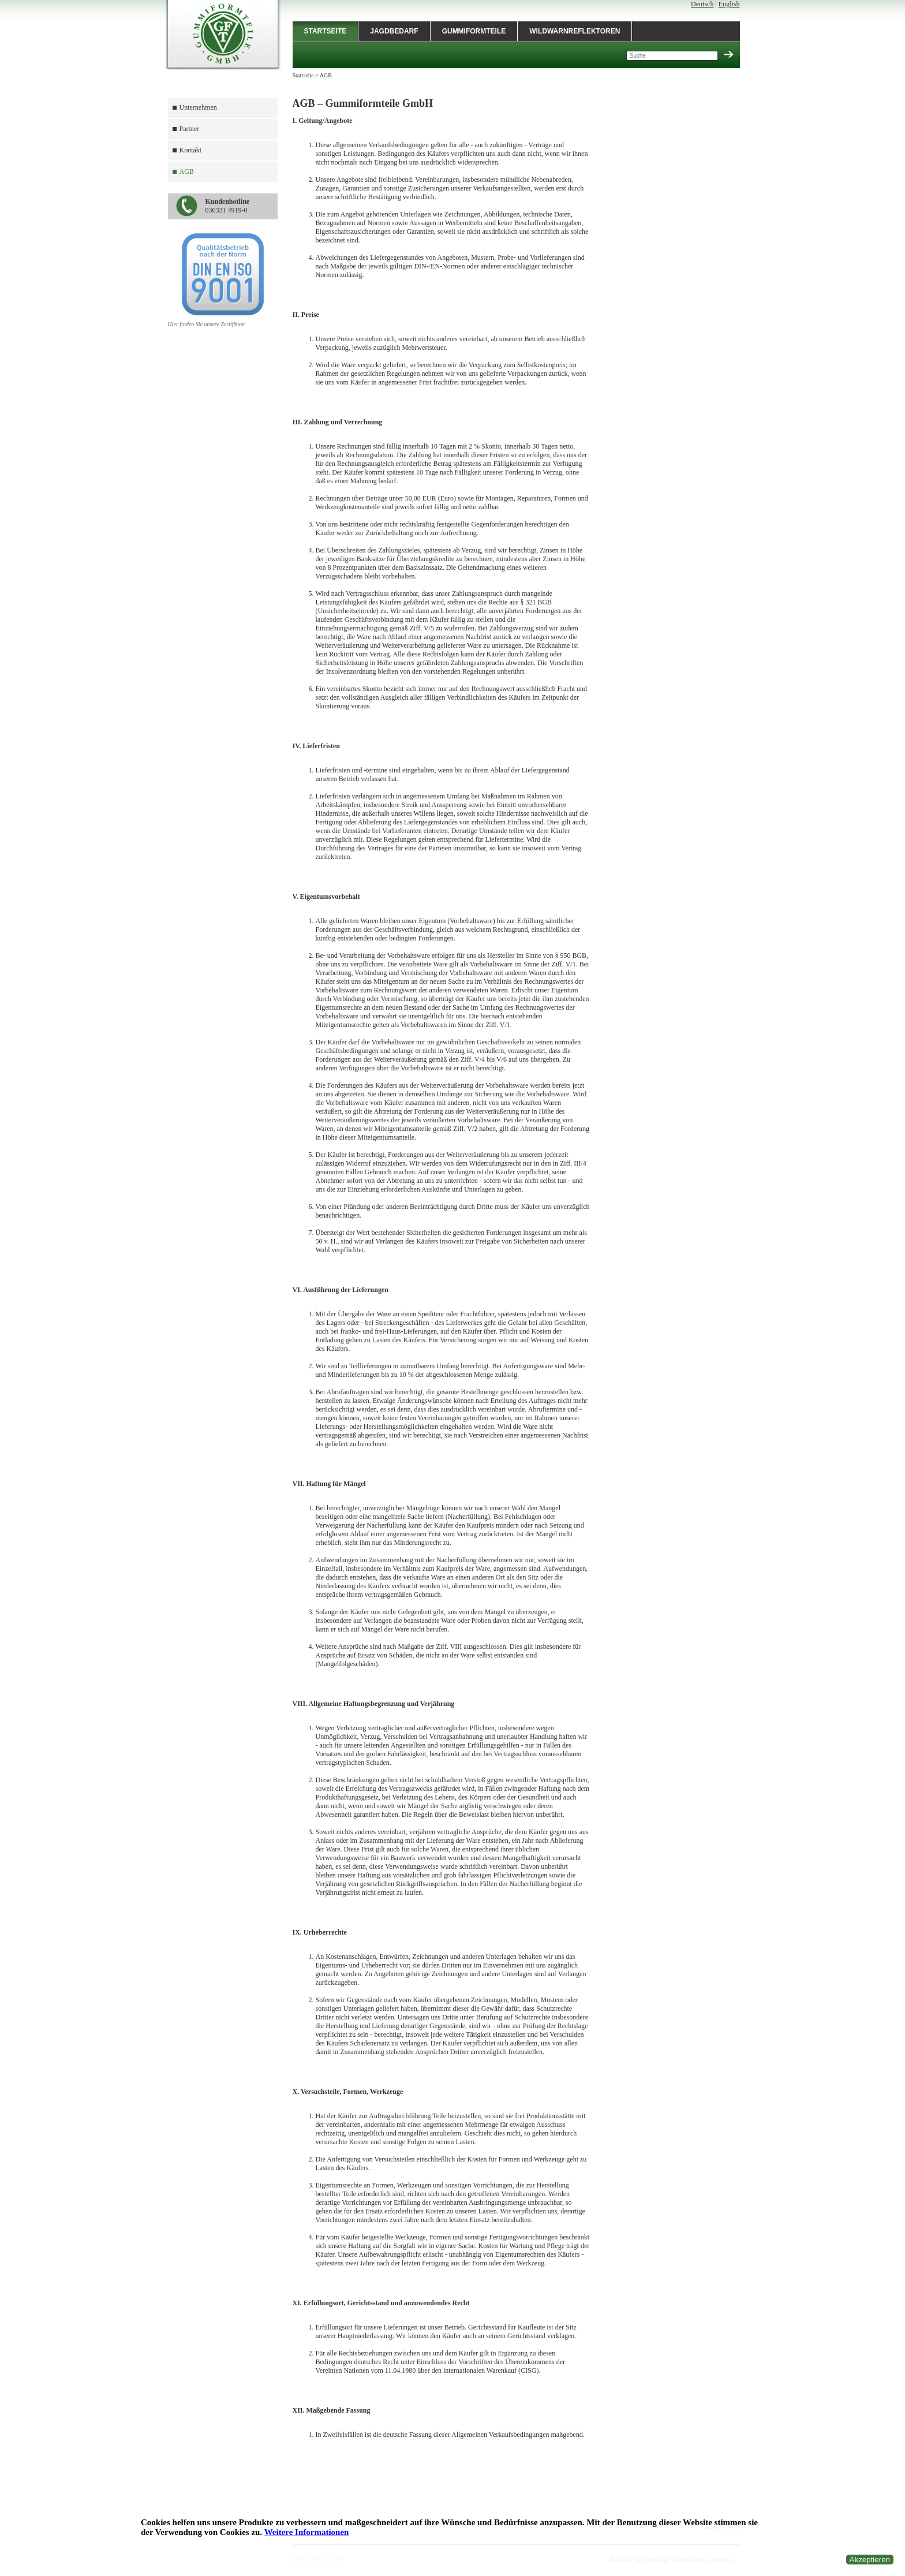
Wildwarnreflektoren (574, 31)
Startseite (325, 31)
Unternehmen (198, 107)
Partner (189, 129)
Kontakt (190, 150)
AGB (186, 171)
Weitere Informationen (306, 2532)
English (729, 4)
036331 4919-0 (227, 205)
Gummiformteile (474, 31)
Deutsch (702, 4)
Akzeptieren (870, 2559)
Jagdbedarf (394, 31)
